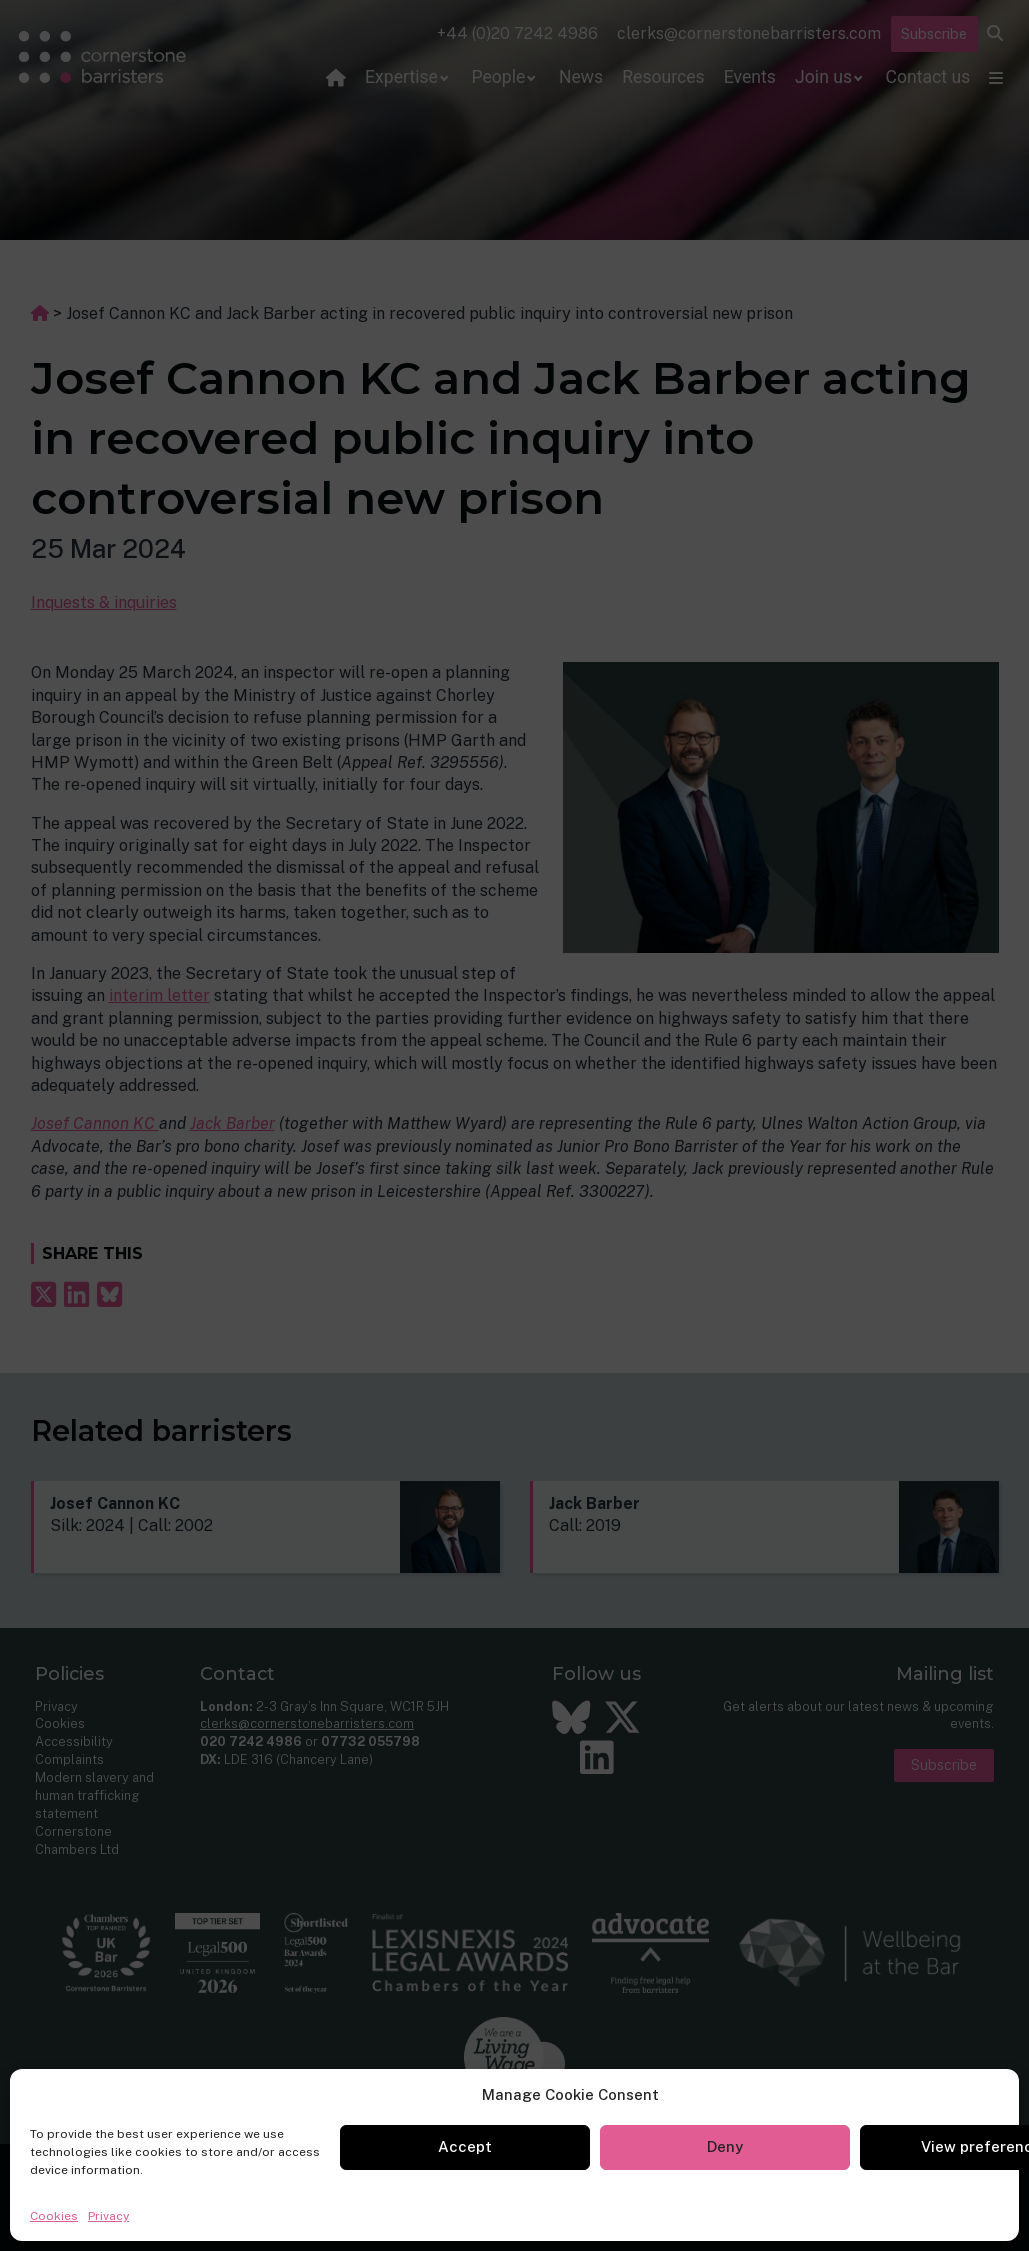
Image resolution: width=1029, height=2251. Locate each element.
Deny (725, 2146)
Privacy (108, 2216)
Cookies (54, 2216)
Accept (465, 2146)
